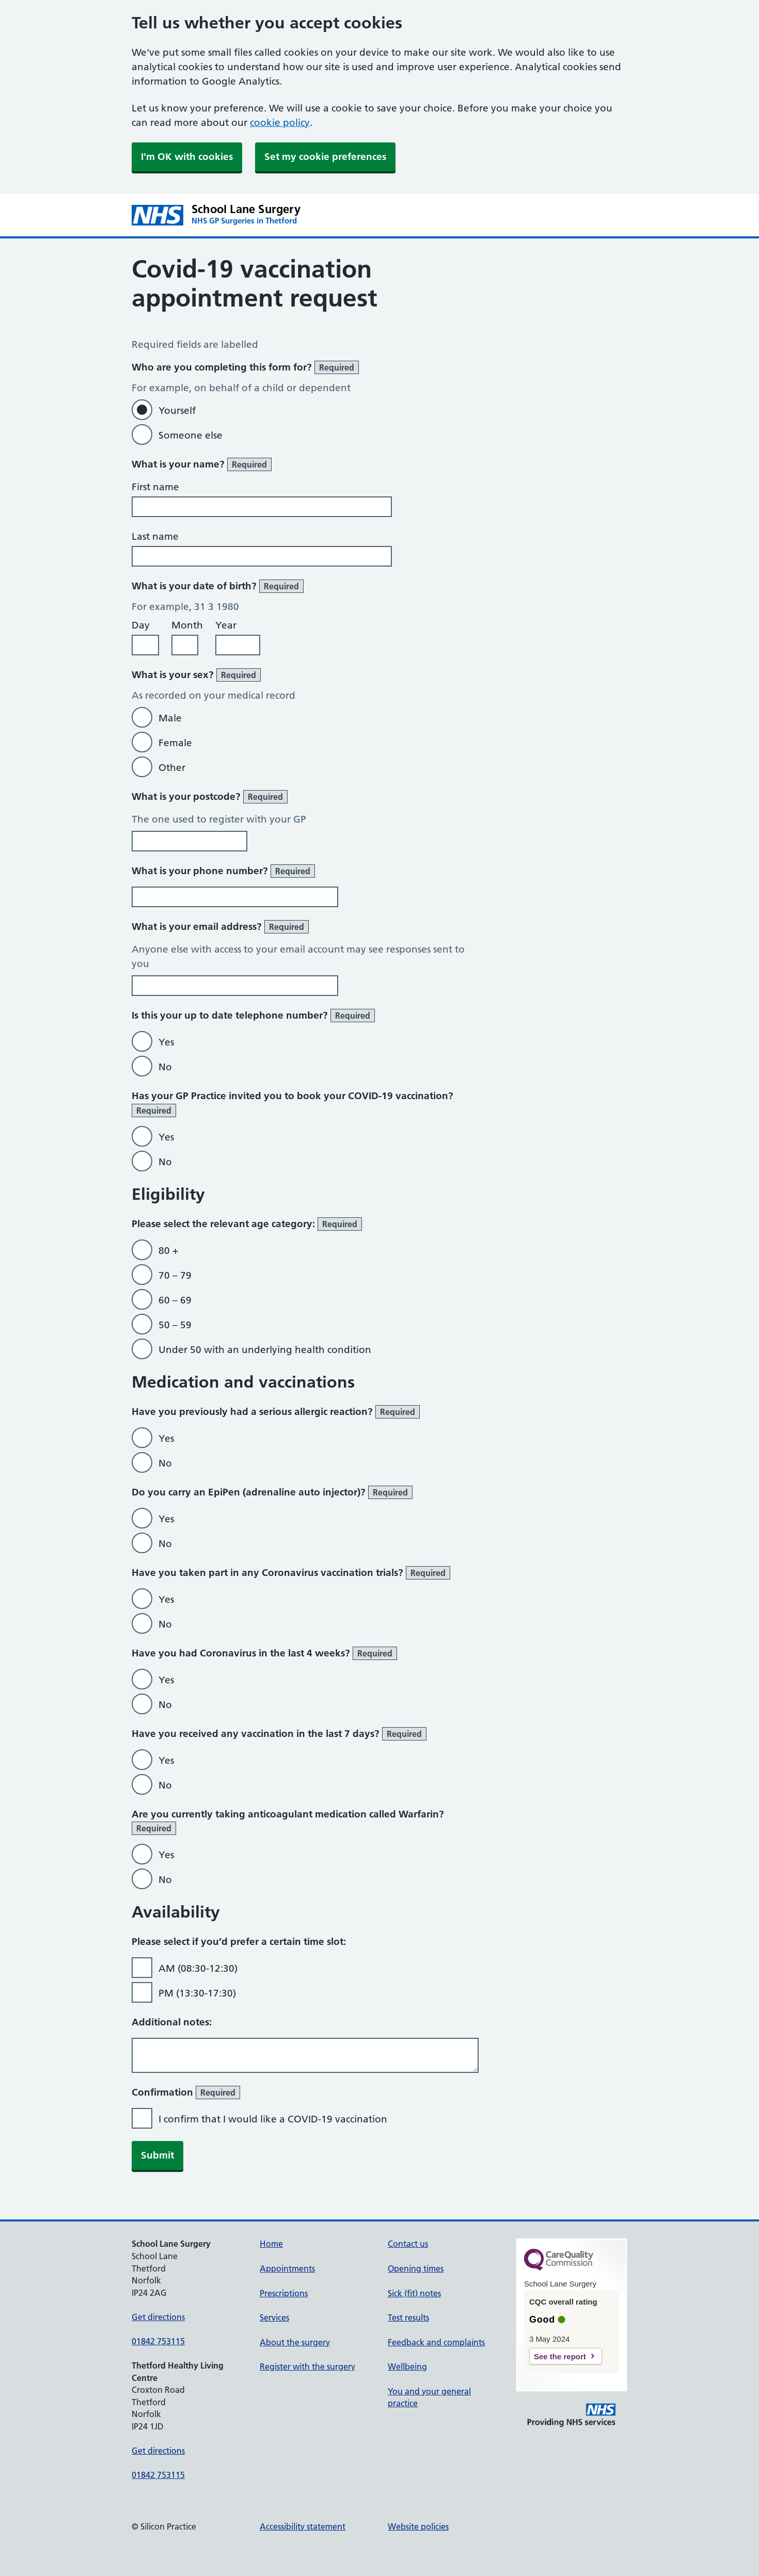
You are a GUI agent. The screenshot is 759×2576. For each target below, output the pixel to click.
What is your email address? (220, 926)
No (165, 1067)
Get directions (158, 2317)
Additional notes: (172, 2022)
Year (225, 625)
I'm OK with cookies (187, 157)
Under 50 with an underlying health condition (265, 1350)
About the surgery (295, 2342)
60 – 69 (175, 1300)
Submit (157, 2155)
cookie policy (280, 122)
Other (172, 768)
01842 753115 (158, 2341)
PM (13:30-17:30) (197, 1993)
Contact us (408, 2244)
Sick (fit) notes (414, 2293)
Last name (155, 536)
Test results (408, 2317)
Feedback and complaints (436, 2342)
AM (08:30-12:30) (198, 1968)
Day (141, 625)
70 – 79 (175, 1275)
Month (187, 625)
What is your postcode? (210, 796)
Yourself (177, 410)
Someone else (191, 435)
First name (155, 487)
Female (175, 743)
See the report (560, 2356)
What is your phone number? (223, 871)
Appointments (287, 2268)
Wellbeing (407, 2366)
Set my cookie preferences (325, 157)
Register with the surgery (307, 2366)
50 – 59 (175, 1325)
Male (170, 718)
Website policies (418, 2526)
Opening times (416, 2268)
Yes (166, 1042)
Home (271, 2244)
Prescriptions (284, 2293)
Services (274, 2317)
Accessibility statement (302, 2526)
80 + (168, 1251)
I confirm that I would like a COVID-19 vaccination (273, 2119)
